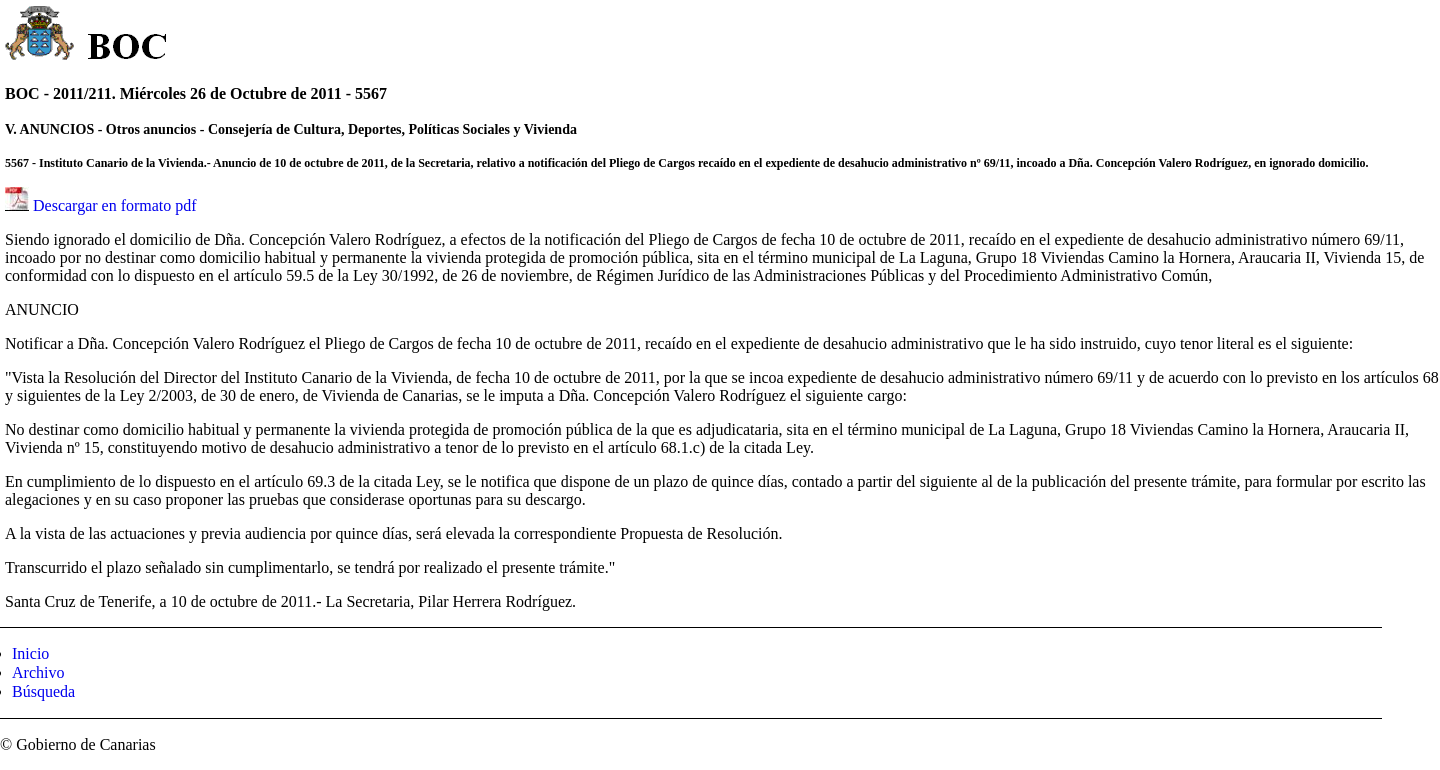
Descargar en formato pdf (115, 205)
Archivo (38, 672)
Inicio (30, 653)
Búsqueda (43, 691)
